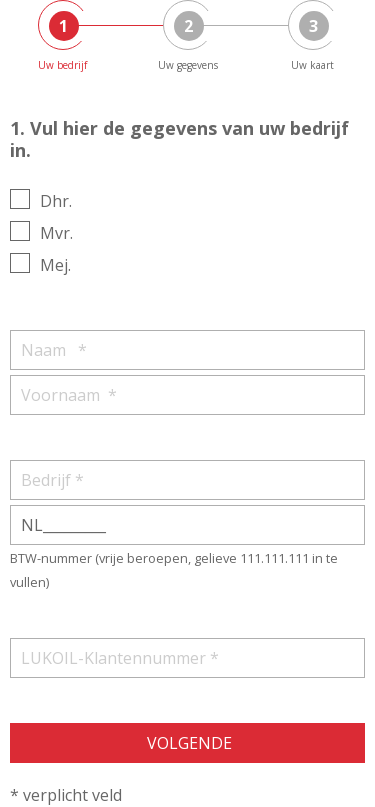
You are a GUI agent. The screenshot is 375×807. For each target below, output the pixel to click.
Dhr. (56, 201)
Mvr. (56, 233)
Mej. (55, 265)
